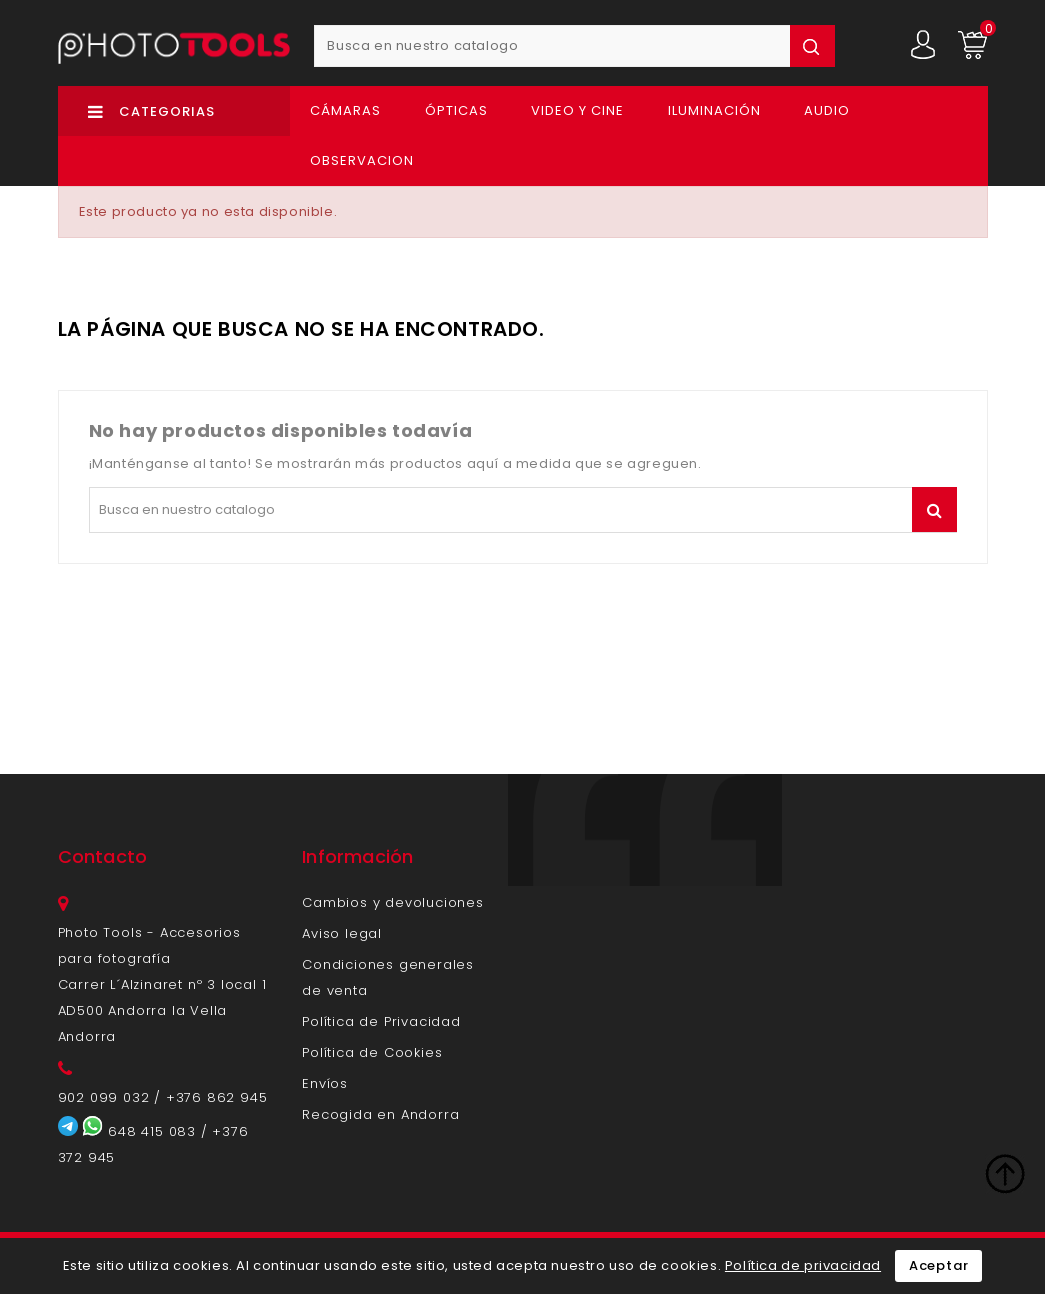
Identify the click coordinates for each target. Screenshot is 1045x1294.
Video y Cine (577, 110)
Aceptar (939, 1265)
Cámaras (345, 110)
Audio (827, 110)
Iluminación (714, 110)
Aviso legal (342, 933)
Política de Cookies (372, 1052)
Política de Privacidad (381, 1021)
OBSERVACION (362, 160)
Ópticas (456, 110)
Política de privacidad (803, 1265)
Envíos (325, 1083)
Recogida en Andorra (380, 1114)
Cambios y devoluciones (393, 902)
